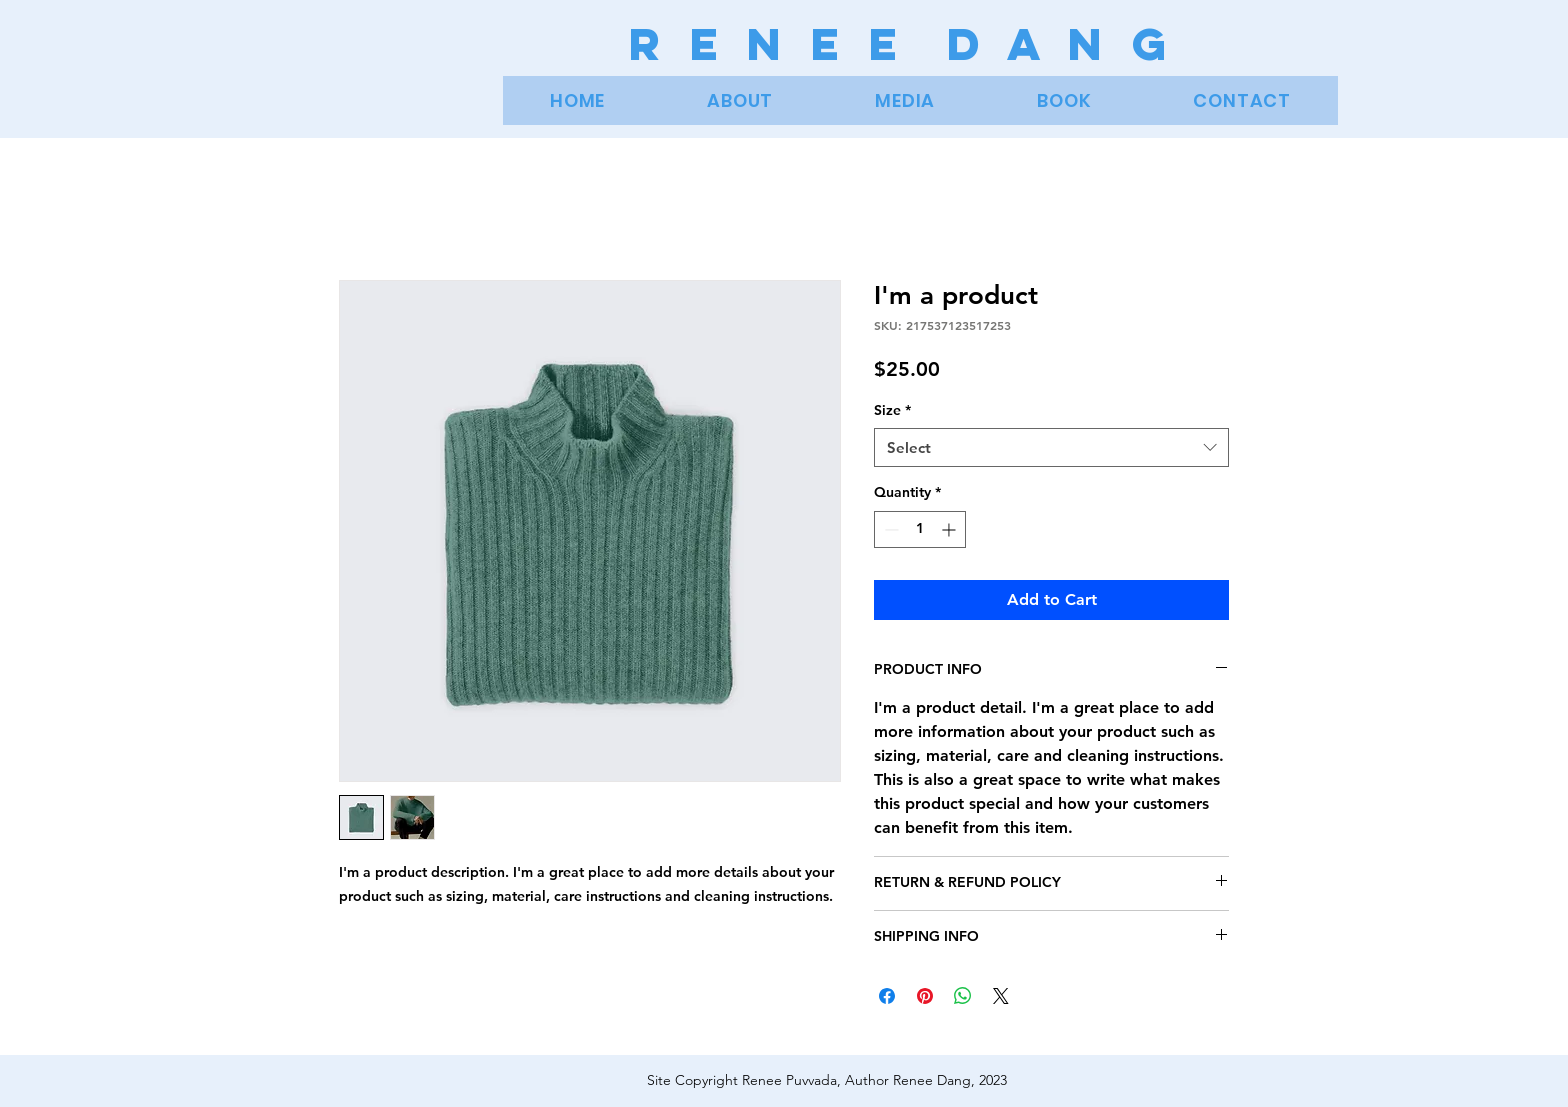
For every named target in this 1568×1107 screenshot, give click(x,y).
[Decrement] (889, 529)
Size (892, 410)
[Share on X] (1001, 996)
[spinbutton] (920, 529)
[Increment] (950, 529)
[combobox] (1051, 447)
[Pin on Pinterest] (925, 996)
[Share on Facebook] (887, 996)
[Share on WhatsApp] (963, 996)
